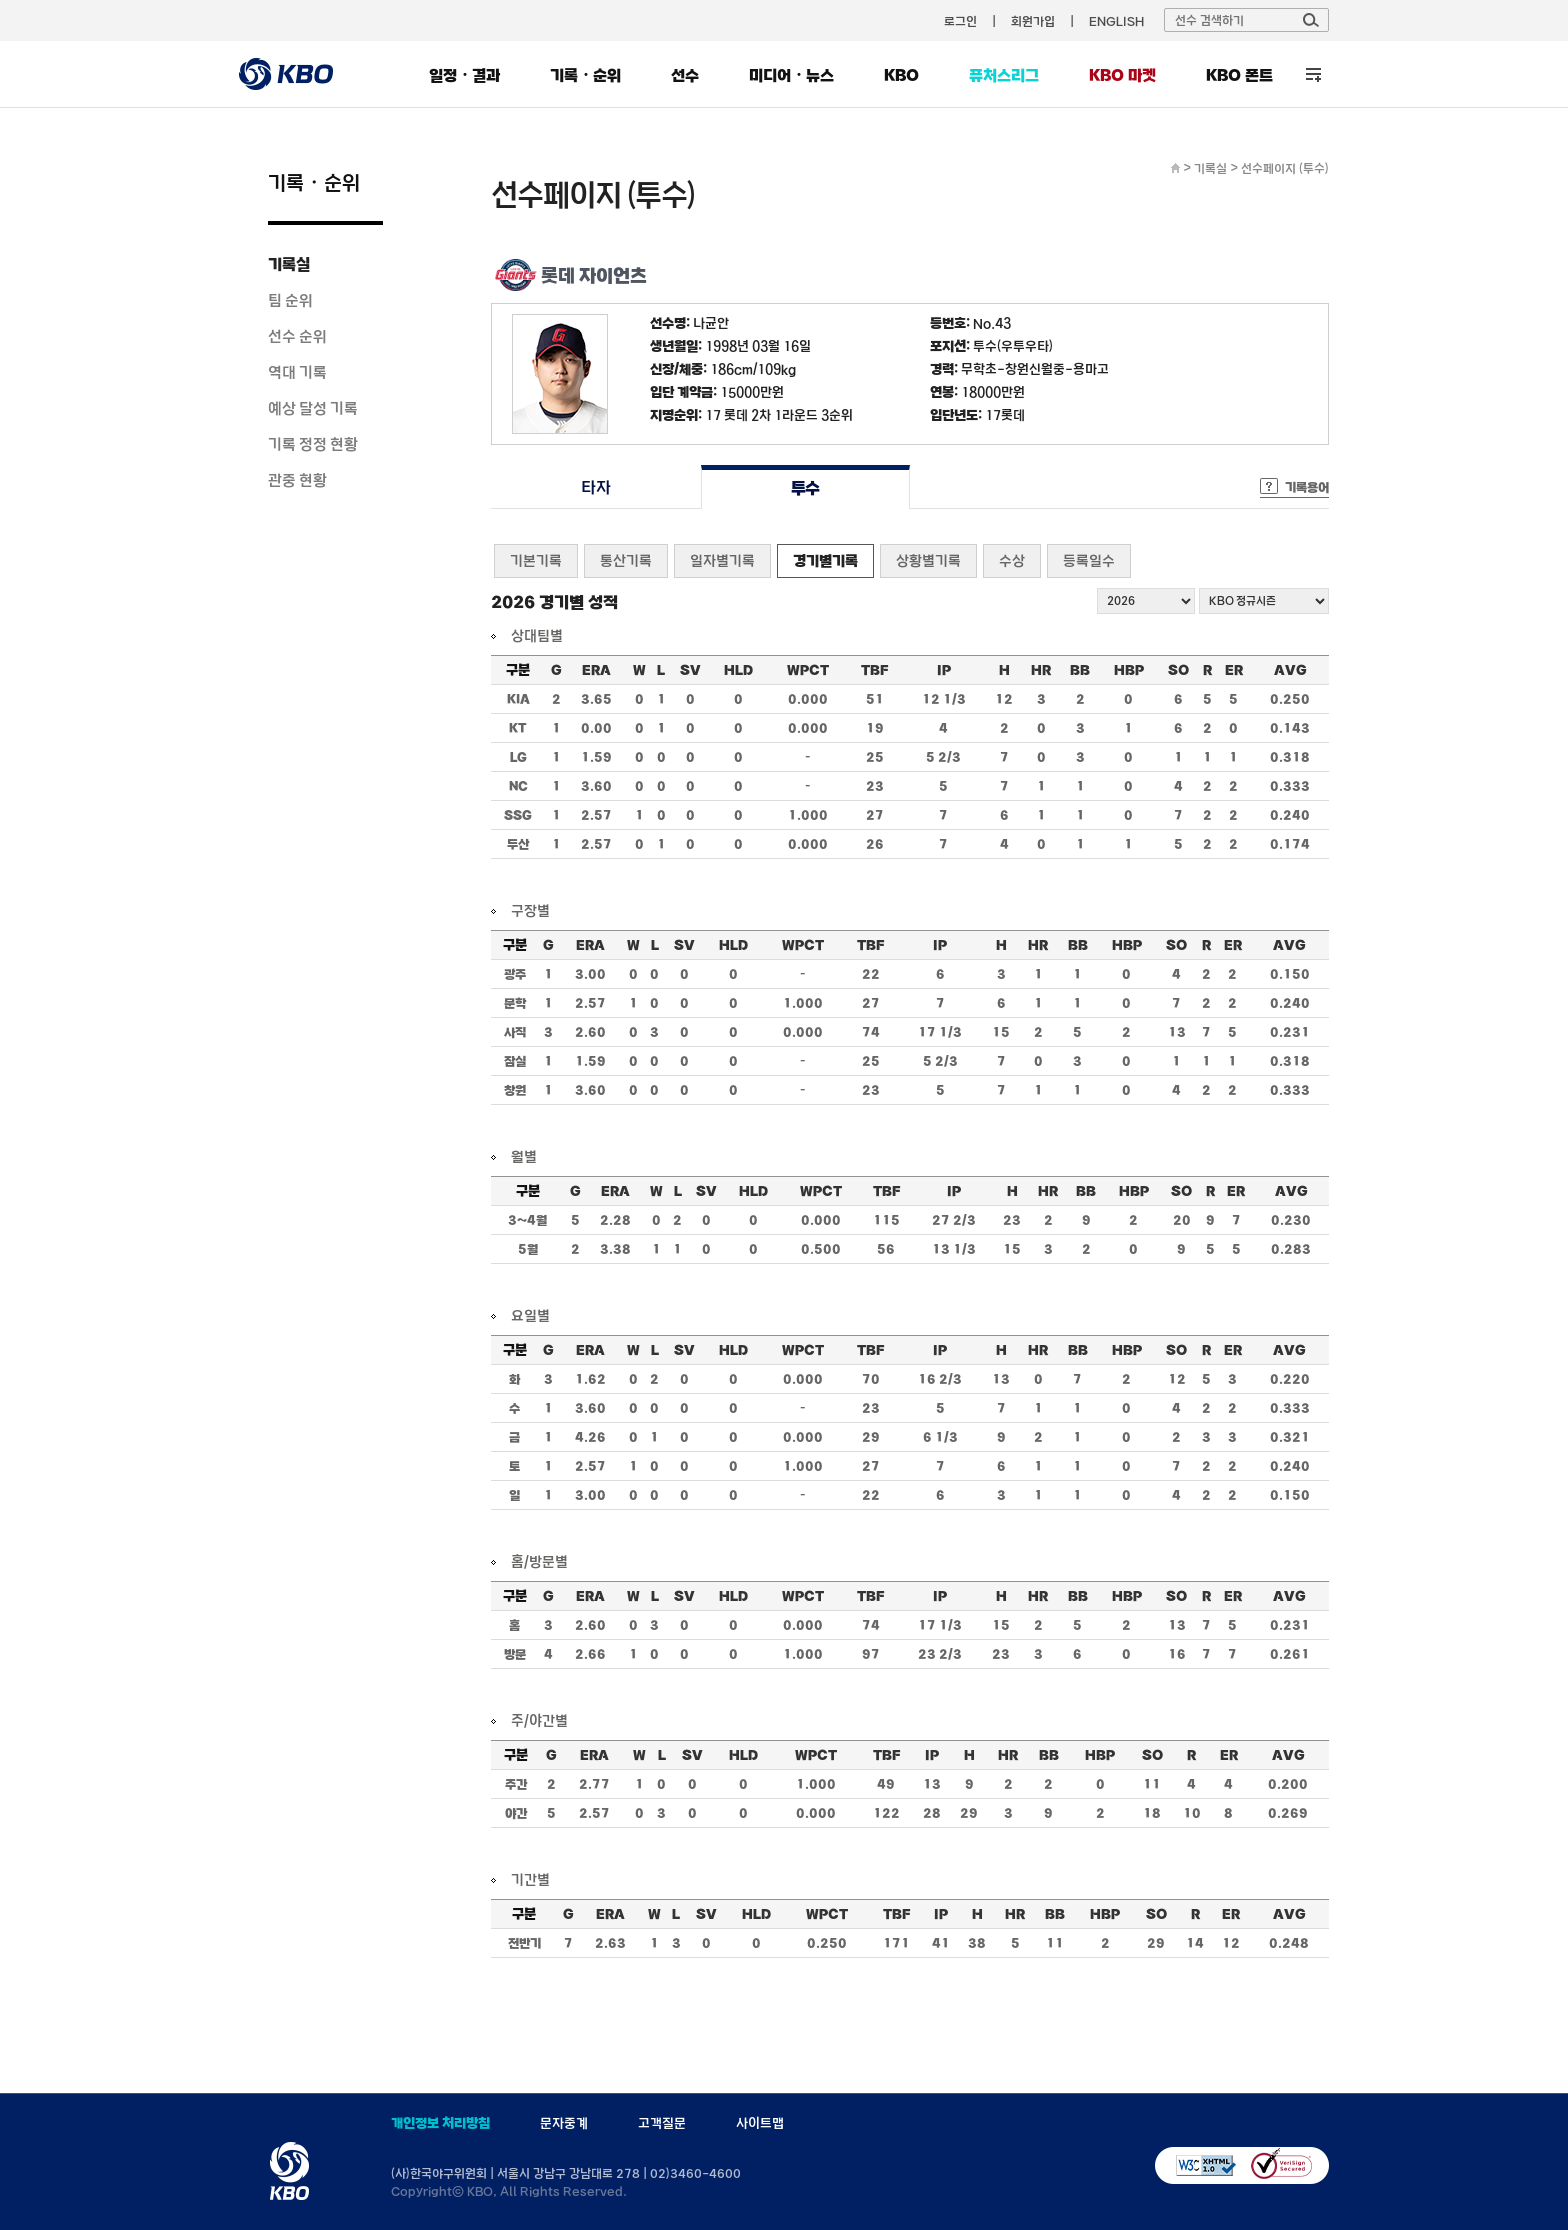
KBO (901, 75)
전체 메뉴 (1313, 74)
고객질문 (662, 2123)
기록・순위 (585, 75)
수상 (1012, 560)
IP (944, 670)
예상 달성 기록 (313, 408)
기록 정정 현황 (313, 444)
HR (1041, 670)
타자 (595, 487)
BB (1080, 670)
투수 (805, 487)
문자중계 (564, 2123)
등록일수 (1089, 560)
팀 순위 (290, 300)
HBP (1129, 670)
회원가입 (1033, 21)
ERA (596, 670)
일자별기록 (722, 560)
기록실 (289, 264)
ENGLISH (1116, 21)
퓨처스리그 (1004, 75)
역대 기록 (297, 372)
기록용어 (1307, 487)
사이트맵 (760, 2123)
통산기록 (626, 560)
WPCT (808, 670)
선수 (685, 75)
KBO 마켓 (1122, 75)
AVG (1290, 670)
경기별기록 (825, 560)
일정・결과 (464, 75)
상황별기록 (928, 560)
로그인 (960, 21)
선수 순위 (297, 336)
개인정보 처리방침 (440, 2123)
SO (1178, 670)
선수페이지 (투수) (1285, 168)
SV (690, 670)
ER (1234, 670)
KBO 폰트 (1239, 75)
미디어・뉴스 (791, 75)
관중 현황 (297, 480)
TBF (874, 670)
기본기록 (536, 560)
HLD (738, 670)
